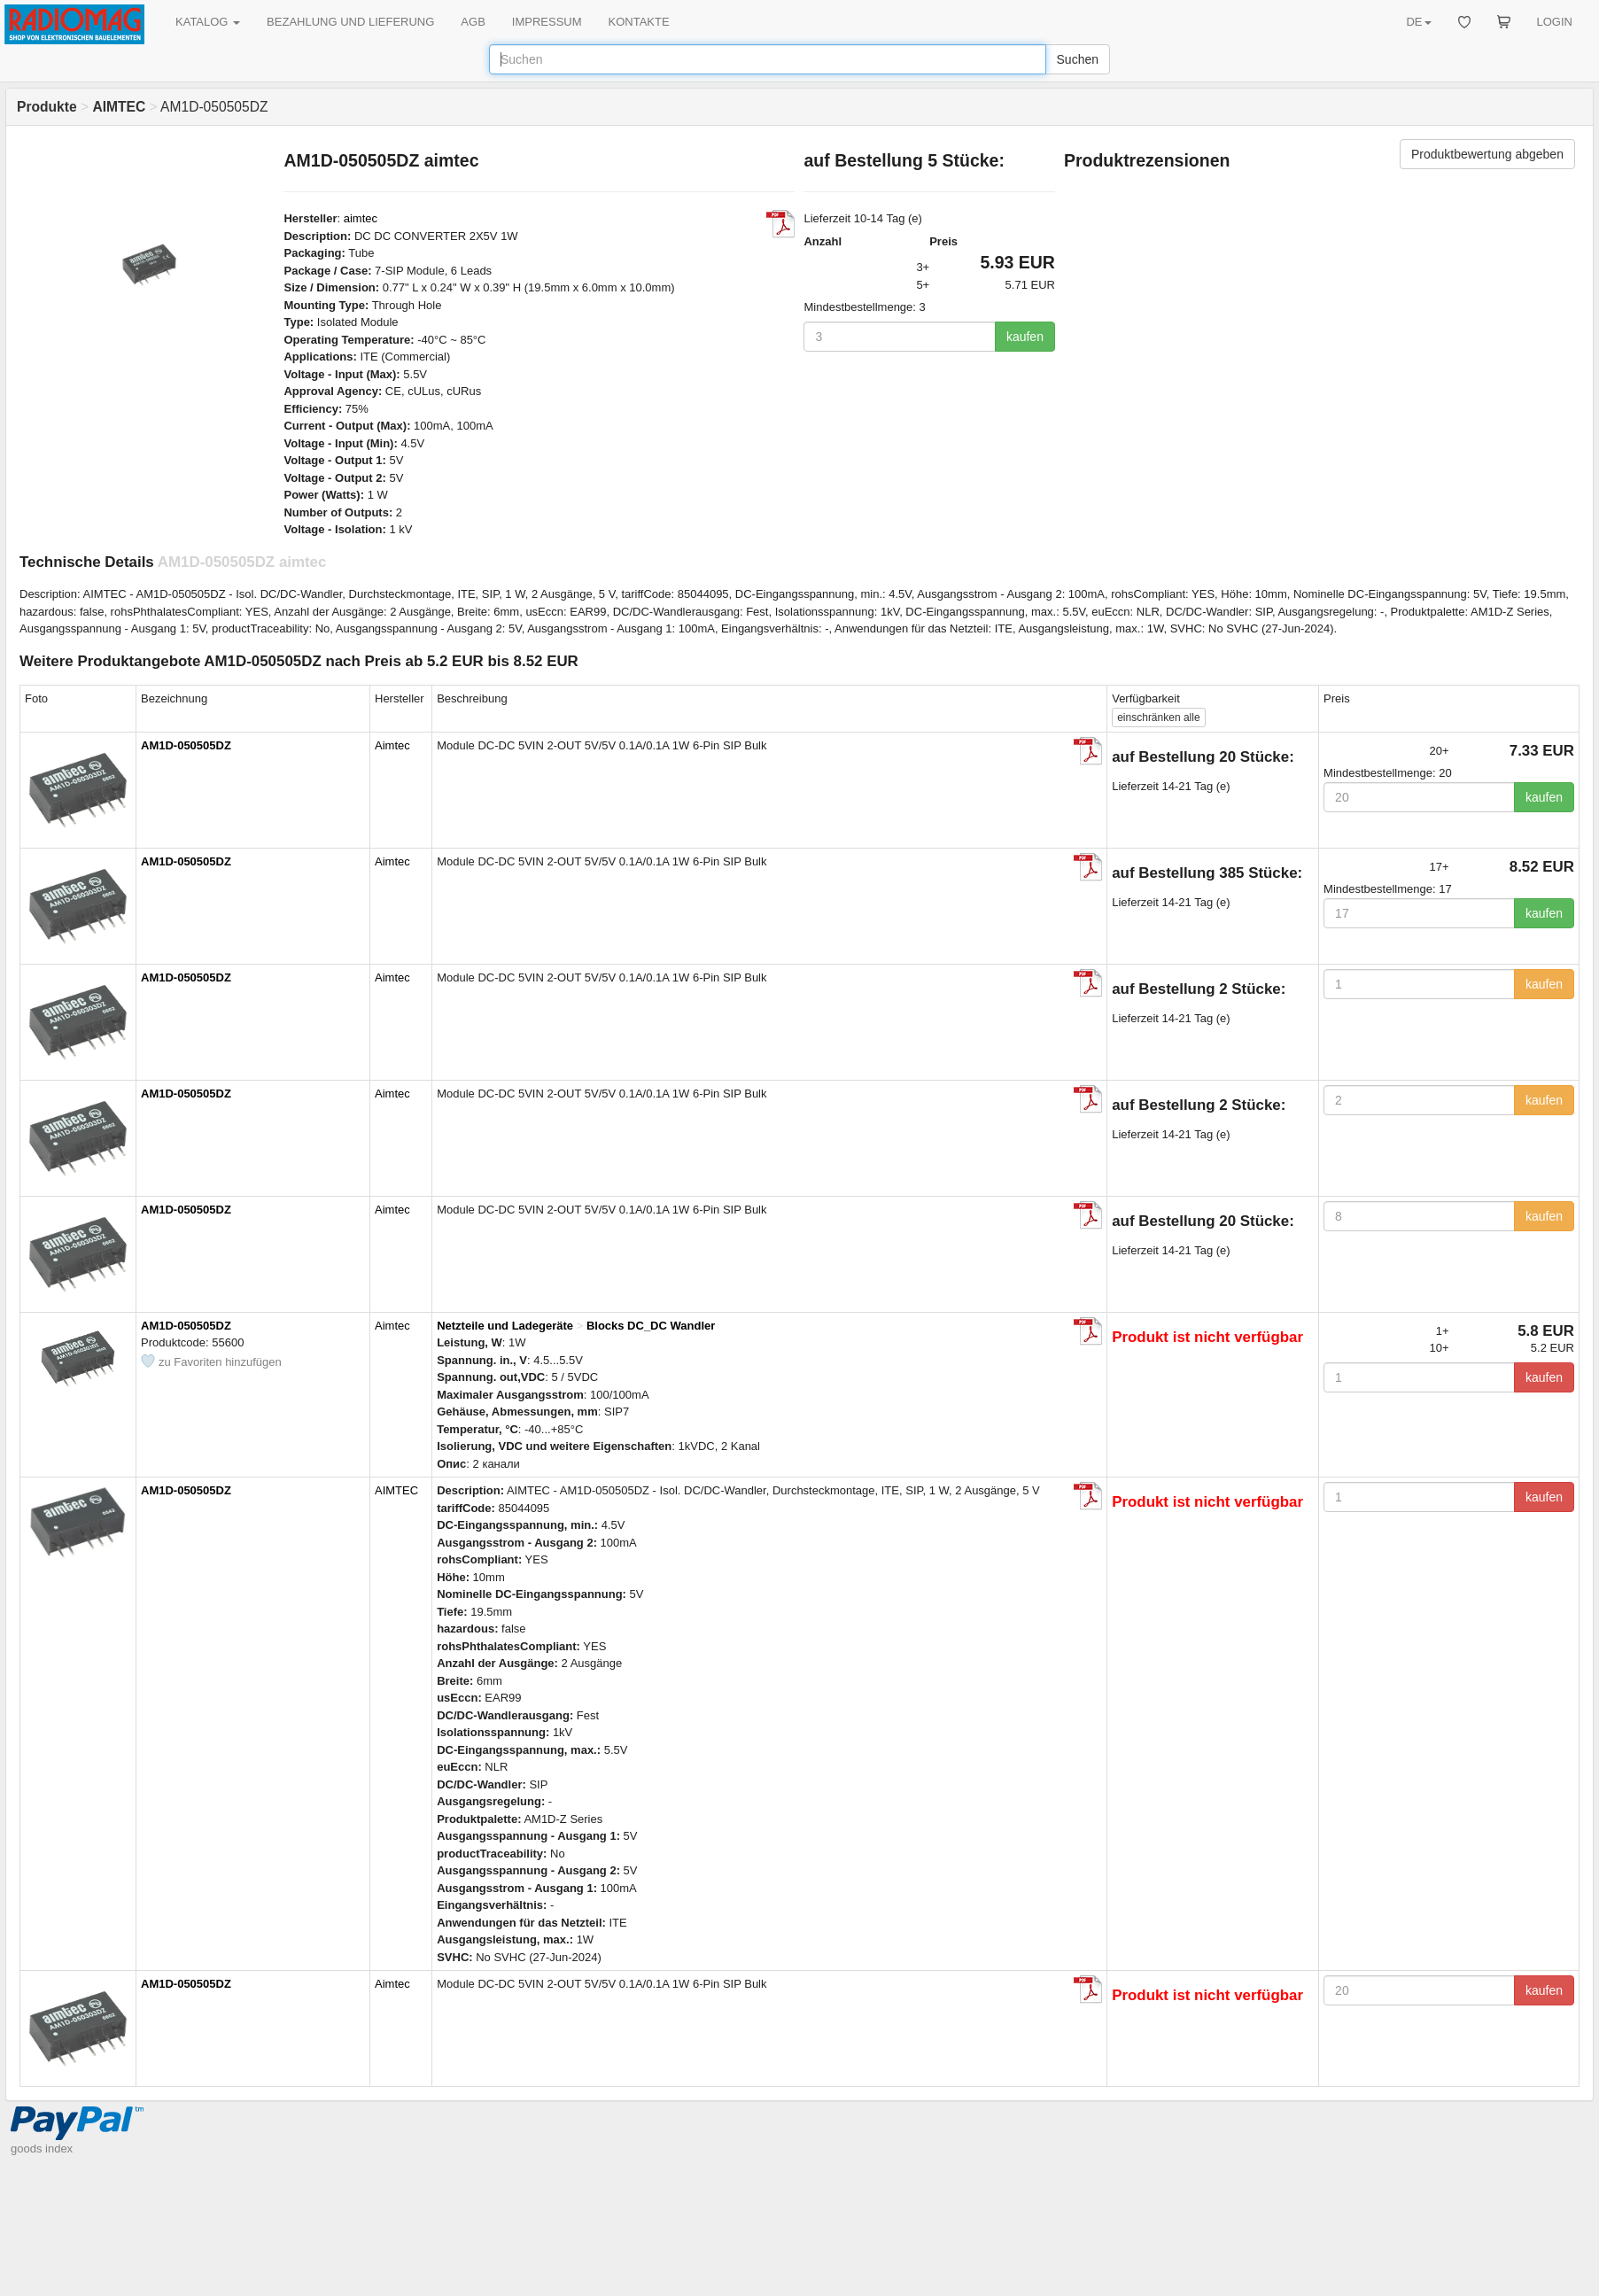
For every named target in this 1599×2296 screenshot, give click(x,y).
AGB (473, 21)
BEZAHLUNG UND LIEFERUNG (350, 21)
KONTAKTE (639, 21)
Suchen (1077, 59)
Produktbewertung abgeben (1487, 154)
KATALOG (207, 21)
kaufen (1025, 337)
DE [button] (1418, 21)
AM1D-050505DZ (186, 745)
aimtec (360, 218)
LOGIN (1554, 21)
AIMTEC (396, 1490)
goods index (42, 2148)
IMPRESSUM (547, 21)
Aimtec (392, 745)
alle (1158, 717)
